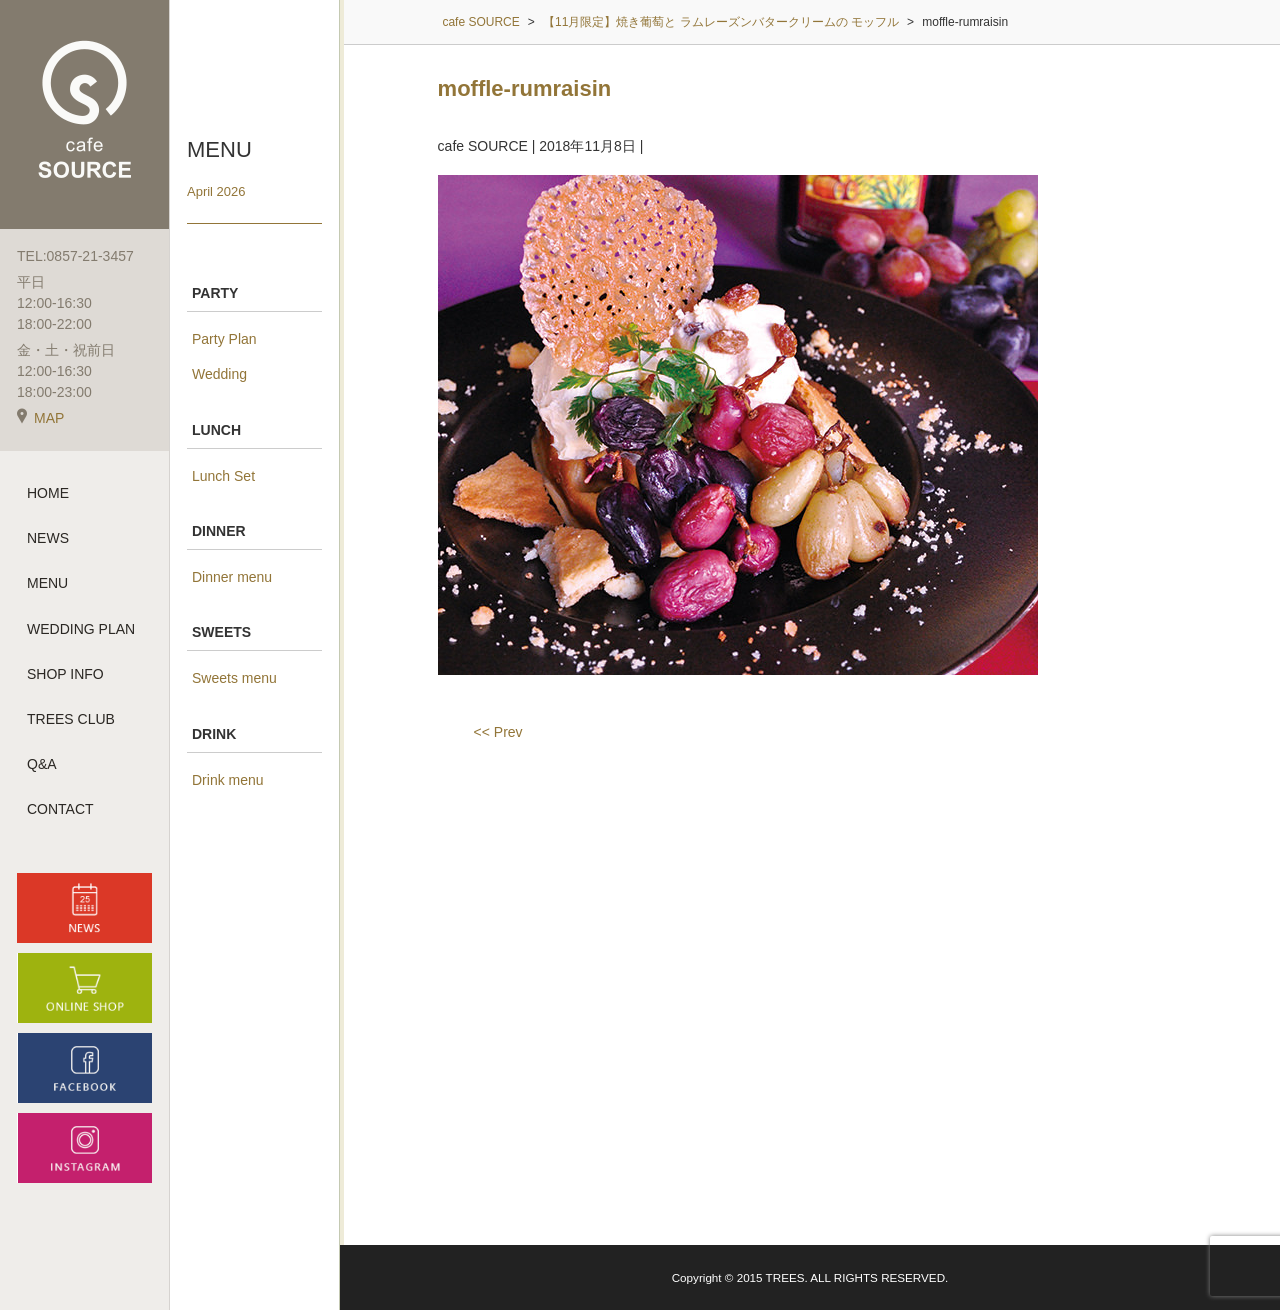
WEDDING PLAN (81, 629)
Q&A (42, 764)
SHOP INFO (65, 674)
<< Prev (498, 732)
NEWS (48, 538)
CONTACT (60, 809)
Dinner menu (232, 577)
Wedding (219, 374)
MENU (47, 583)
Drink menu (228, 780)
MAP (40, 418)
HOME (48, 493)
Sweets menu (234, 678)
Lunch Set (223, 476)
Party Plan (224, 339)
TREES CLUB (71, 719)
